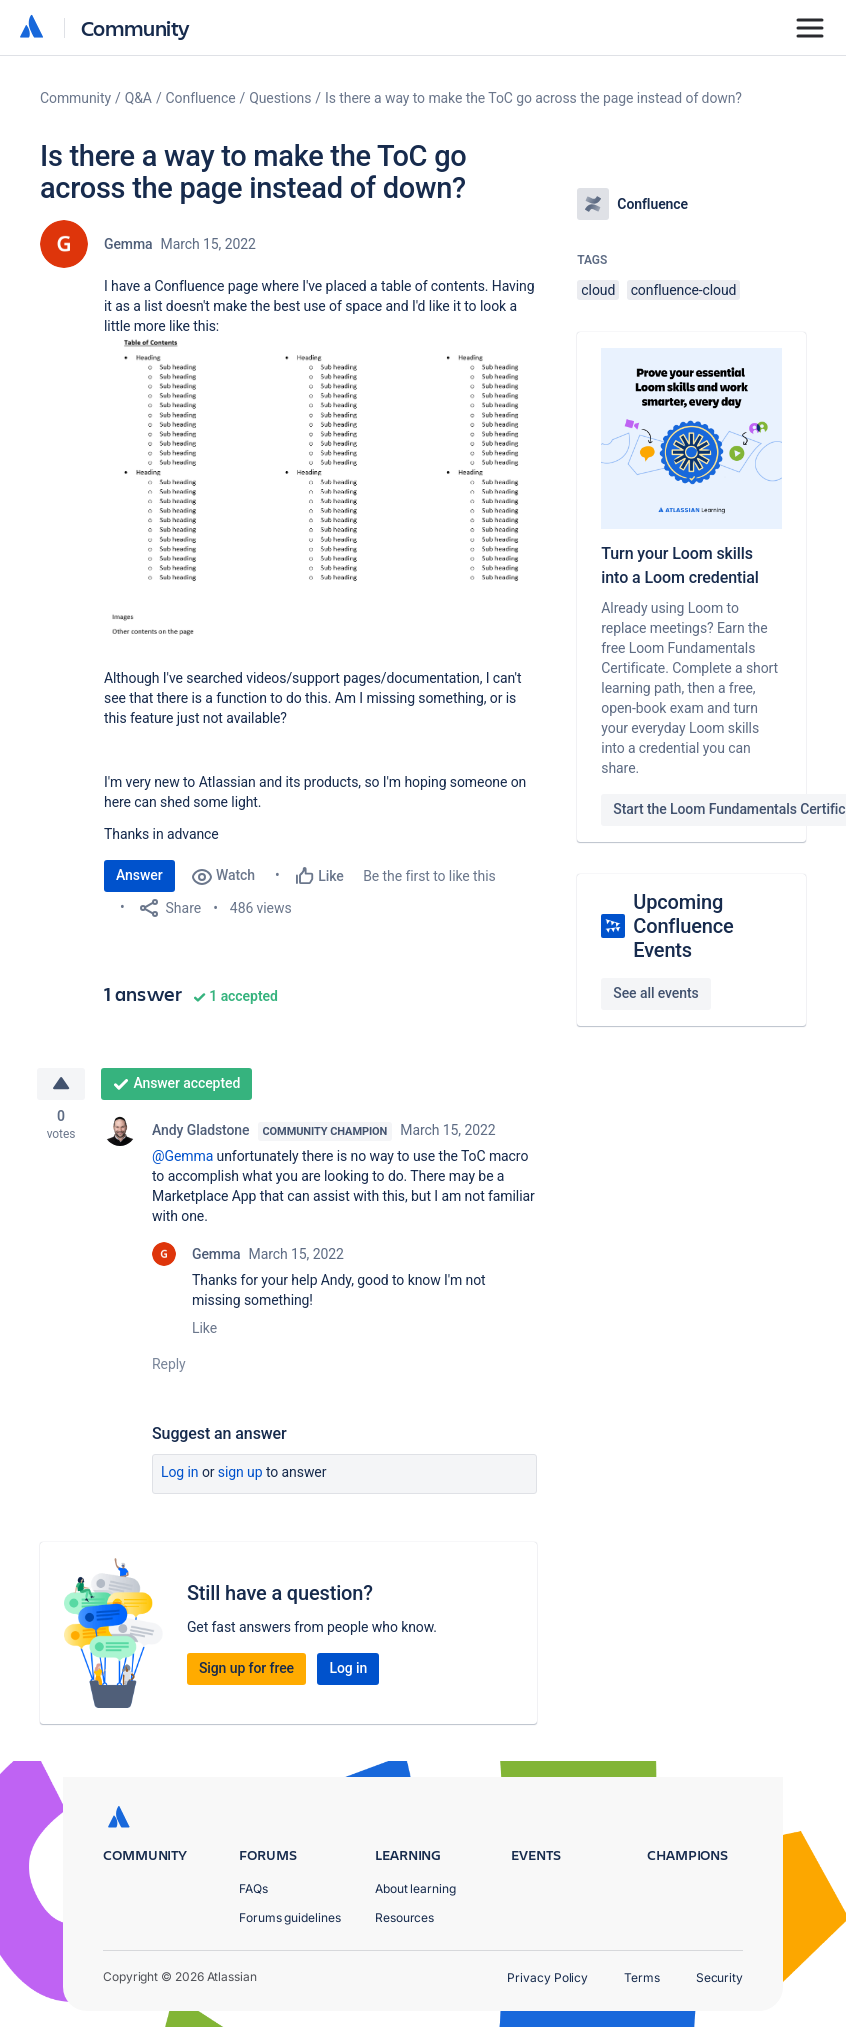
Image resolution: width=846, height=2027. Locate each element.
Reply (169, 1366)
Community (135, 27)
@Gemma (182, 1158)
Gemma (128, 244)
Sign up (240, 1474)
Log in (180, 1474)
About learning (415, 1888)
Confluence (201, 98)
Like (204, 1330)
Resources (404, 1917)
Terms (642, 1977)
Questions (280, 98)
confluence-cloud (684, 290)
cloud (598, 290)
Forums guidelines (290, 1917)
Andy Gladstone (201, 1132)
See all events (655, 993)
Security (719, 1977)
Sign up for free (246, 1670)
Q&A (138, 98)
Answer (139, 875)
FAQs (253, 1888)
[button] (320, 493)
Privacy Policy (547, 1977)
